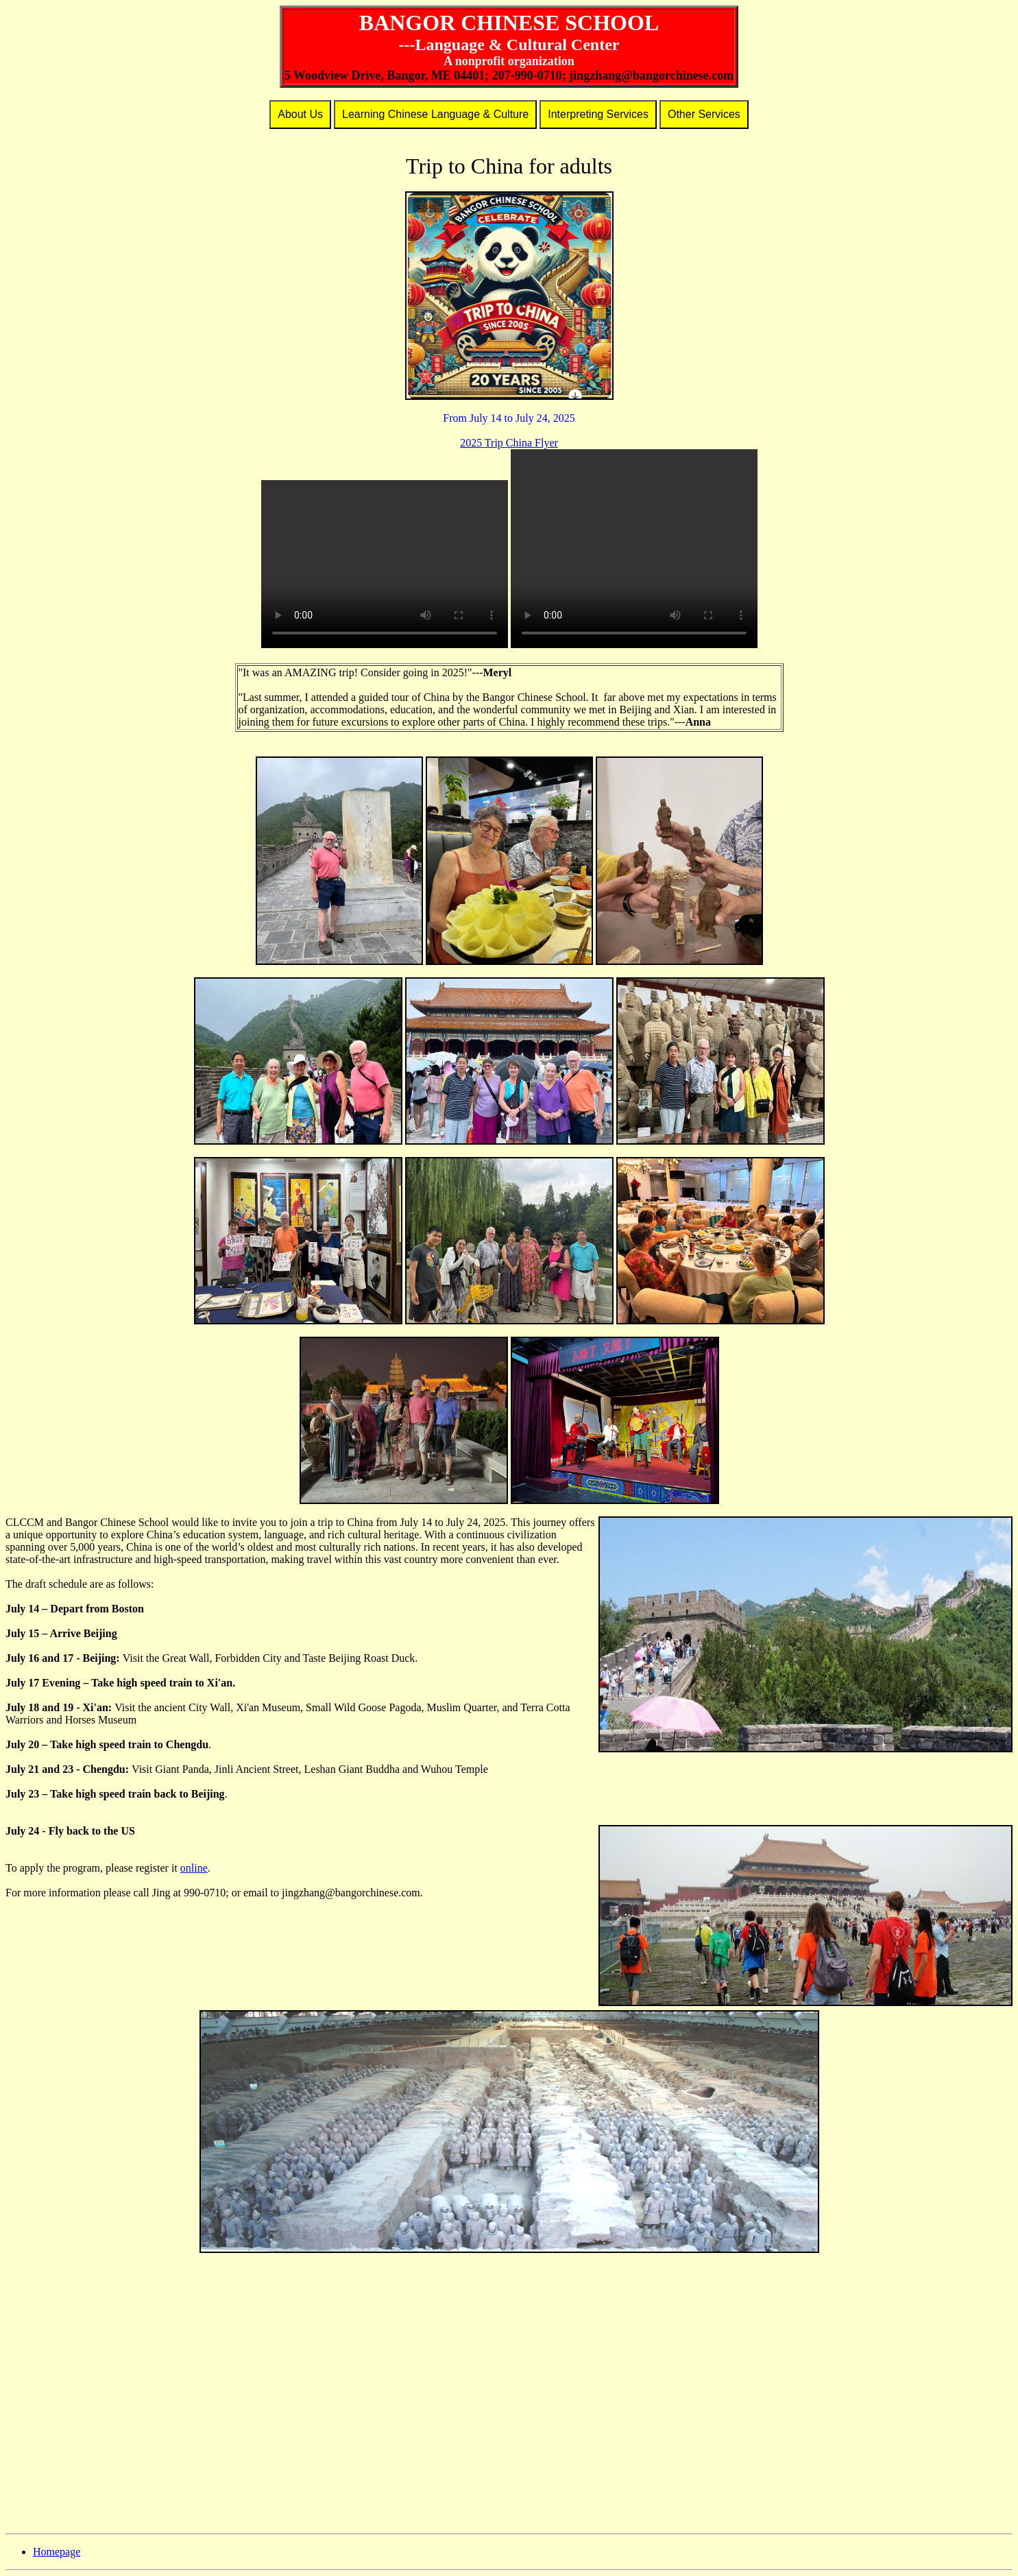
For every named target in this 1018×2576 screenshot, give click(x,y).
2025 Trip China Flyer (509, 443)
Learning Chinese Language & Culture (435, 114)
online (194, 1868)
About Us (300, 114)
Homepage (56, 2551)
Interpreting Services (598, 114)
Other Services (704, 114)
